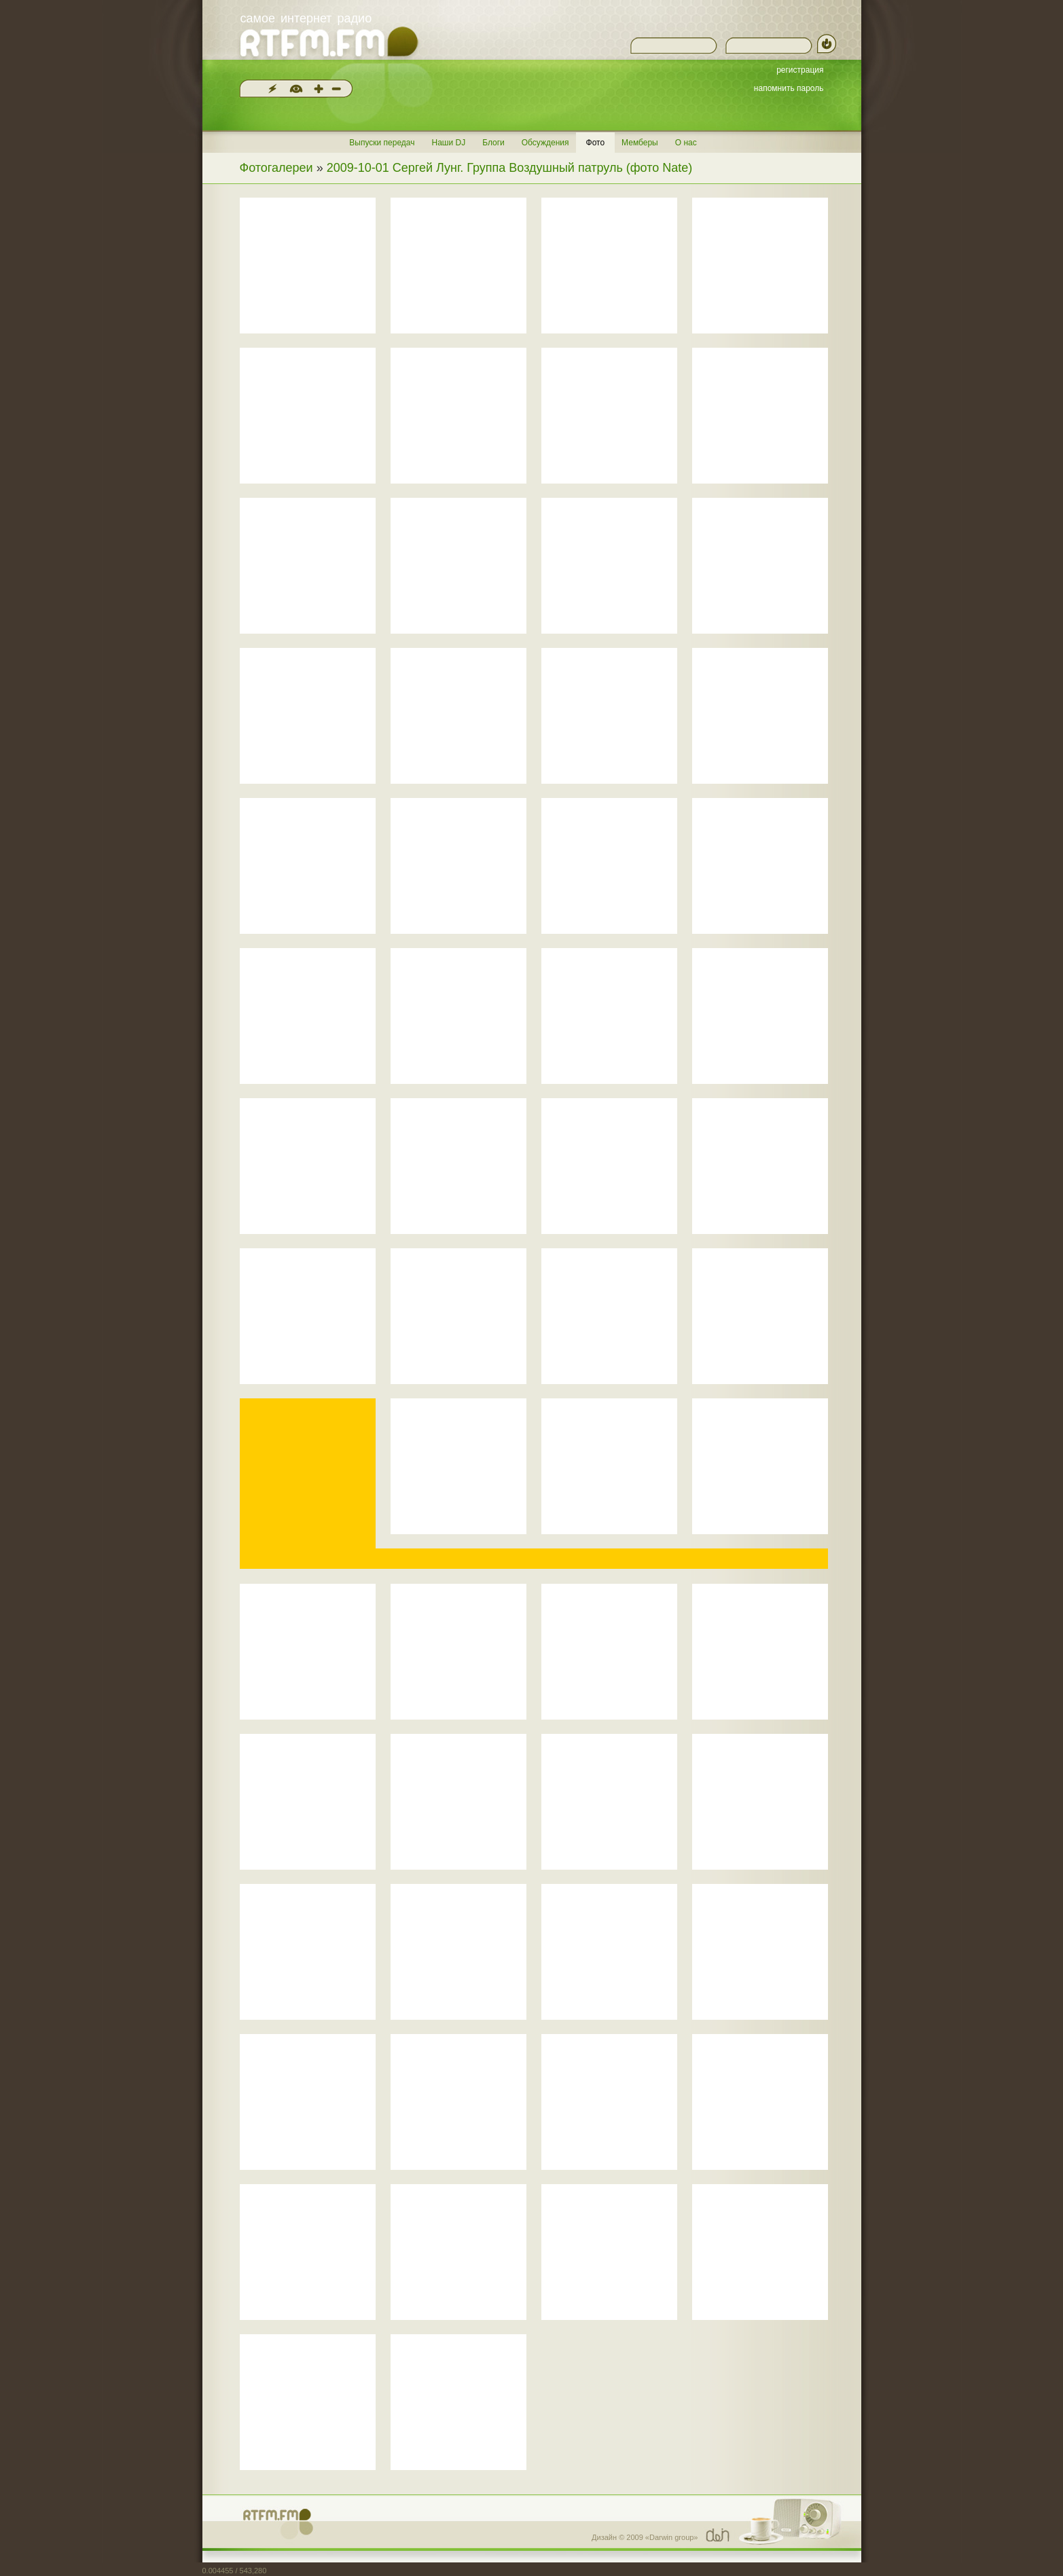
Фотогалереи (276, 168)
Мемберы (639, 142)
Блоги (493, 142)
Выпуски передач (381, 142)
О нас (686, 142)
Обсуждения (545, 142)
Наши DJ (448, 142)
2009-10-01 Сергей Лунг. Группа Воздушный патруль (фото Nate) (510, 168)
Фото (595, 142)
